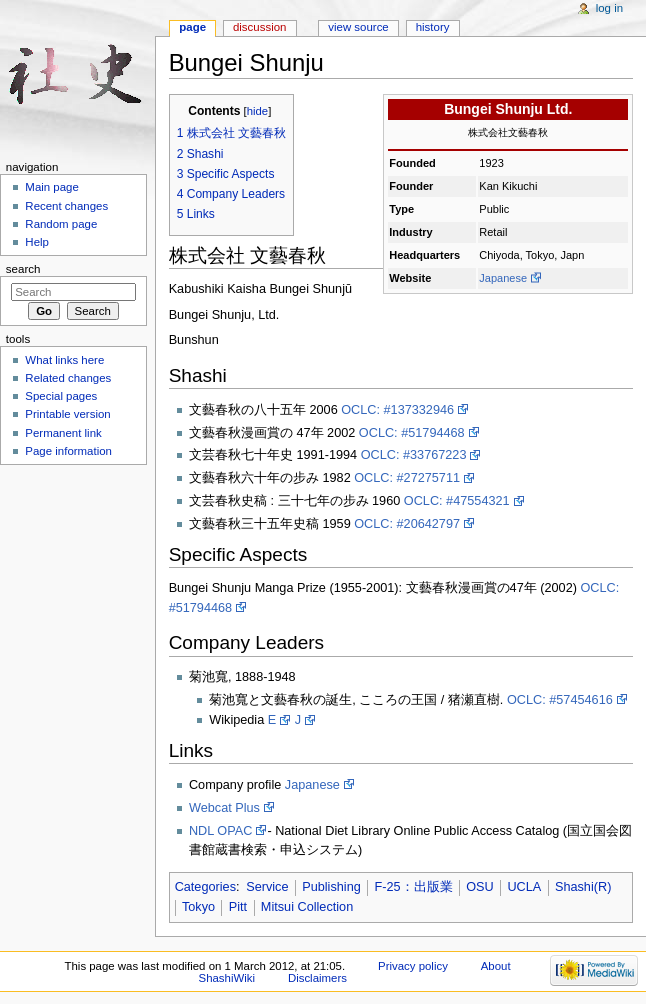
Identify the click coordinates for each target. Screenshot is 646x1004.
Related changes (68, 378)
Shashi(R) (583, 887)
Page (192, 27)
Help (37, 242)
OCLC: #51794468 (412, 433)
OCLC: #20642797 (407, 524)
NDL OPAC (220, 831)
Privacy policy (413, 966)
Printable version (67, 414)
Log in (609, 8)
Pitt (238, 907)
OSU (480, 887)
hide (257, 111)
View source (358, 27)
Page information (68, 451)
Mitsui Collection (307, 907)
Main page (52, 187)
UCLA (524, 887)
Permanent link (63, 433)
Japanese (503, 278)
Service (267, 887)
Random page (61, 224)
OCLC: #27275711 (407, 478)
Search (23, 269)
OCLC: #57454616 (560, 700)
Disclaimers (317, 978)
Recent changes (66, 206)
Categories (205, 887)
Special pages (61, 396)
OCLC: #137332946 (397, 410)
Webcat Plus (224, 808)
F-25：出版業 (413, 887)
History (433, 27)
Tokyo (198, 907)
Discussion (259, 27)
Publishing (331, 887)
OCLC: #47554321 (457, 501)
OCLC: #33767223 (414, 455)
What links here (64, 360)
